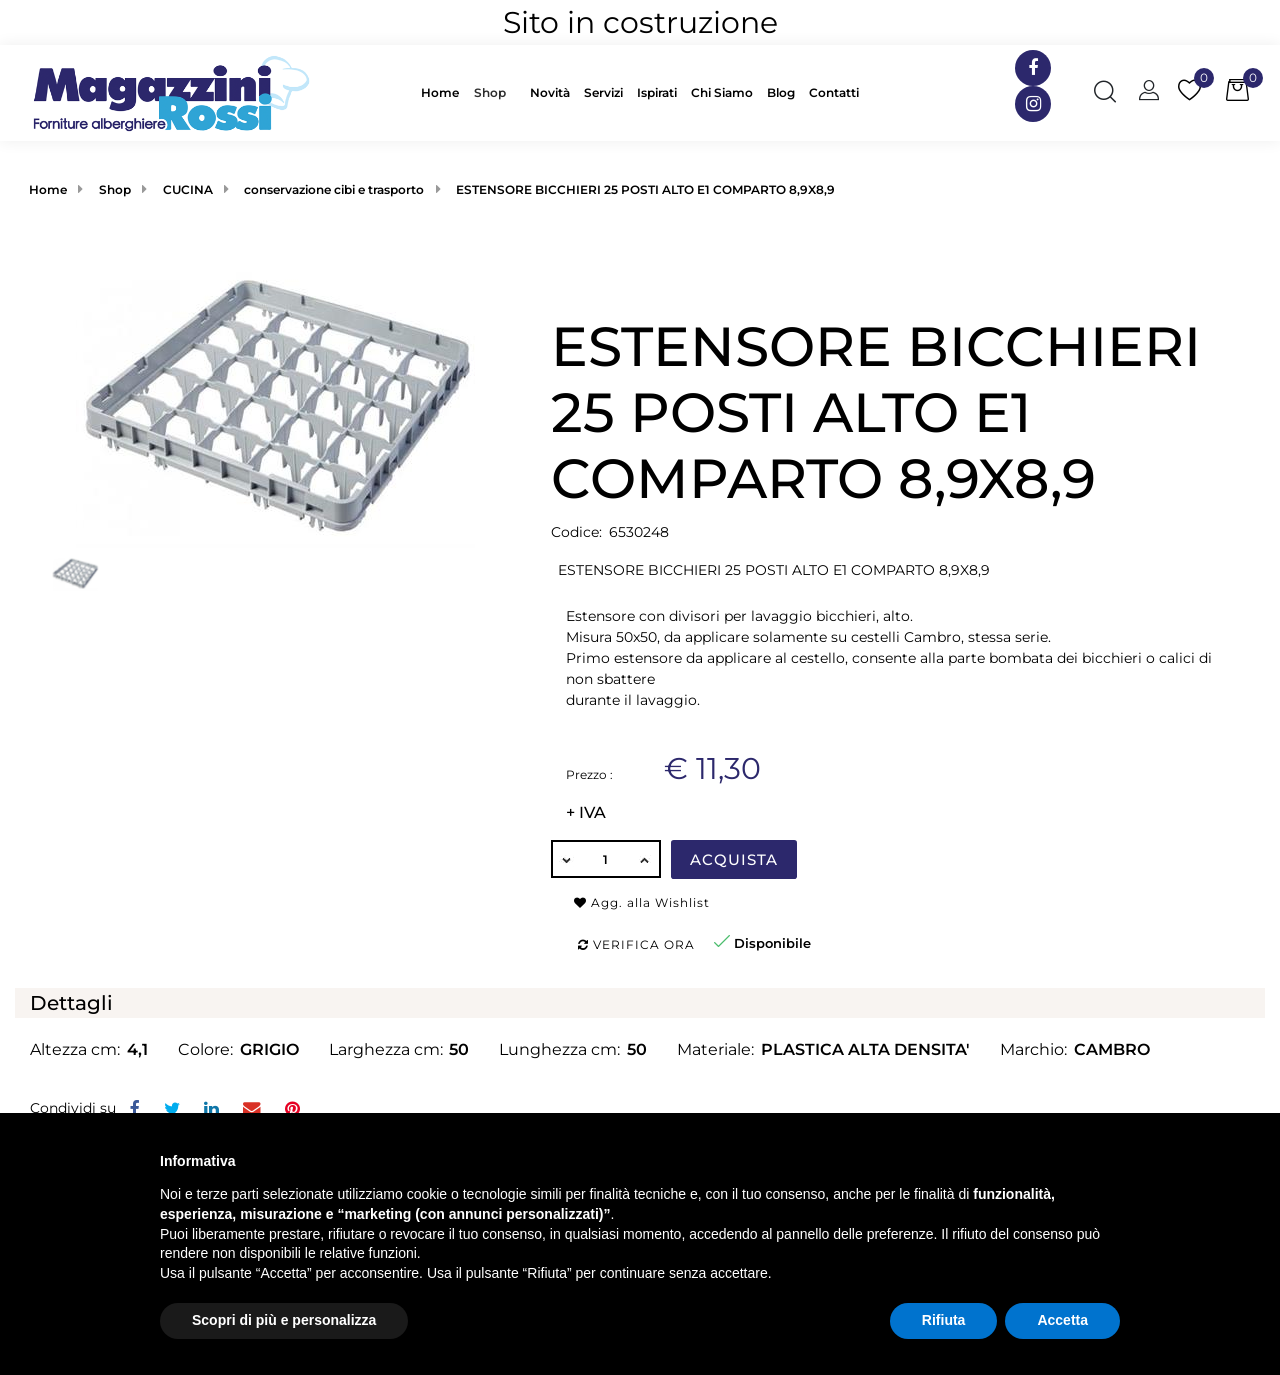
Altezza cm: (75, 1049)
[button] (495, 92)
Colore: (205, 1049)
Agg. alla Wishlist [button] (642, 902)
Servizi (603, 92)
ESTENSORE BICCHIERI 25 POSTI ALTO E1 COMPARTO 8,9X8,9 (645, 189)
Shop (490, 92)
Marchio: (1033, 1049)
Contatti (834, 92)
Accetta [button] (1062, 1320)
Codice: (576, 532)
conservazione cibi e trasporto (334, 189)
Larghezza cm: (386, 1049)
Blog (781, 92)
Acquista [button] (734, 859)
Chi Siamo (722, 92)
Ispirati (657, 92)
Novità (550, 92)
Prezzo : (589, 774)
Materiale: (715, 1049)
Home (440, 92)
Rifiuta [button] (944, 1320)
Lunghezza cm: (559, 1049)
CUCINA (188, 189)
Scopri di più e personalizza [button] (284, 1320)
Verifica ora (636, 944)
